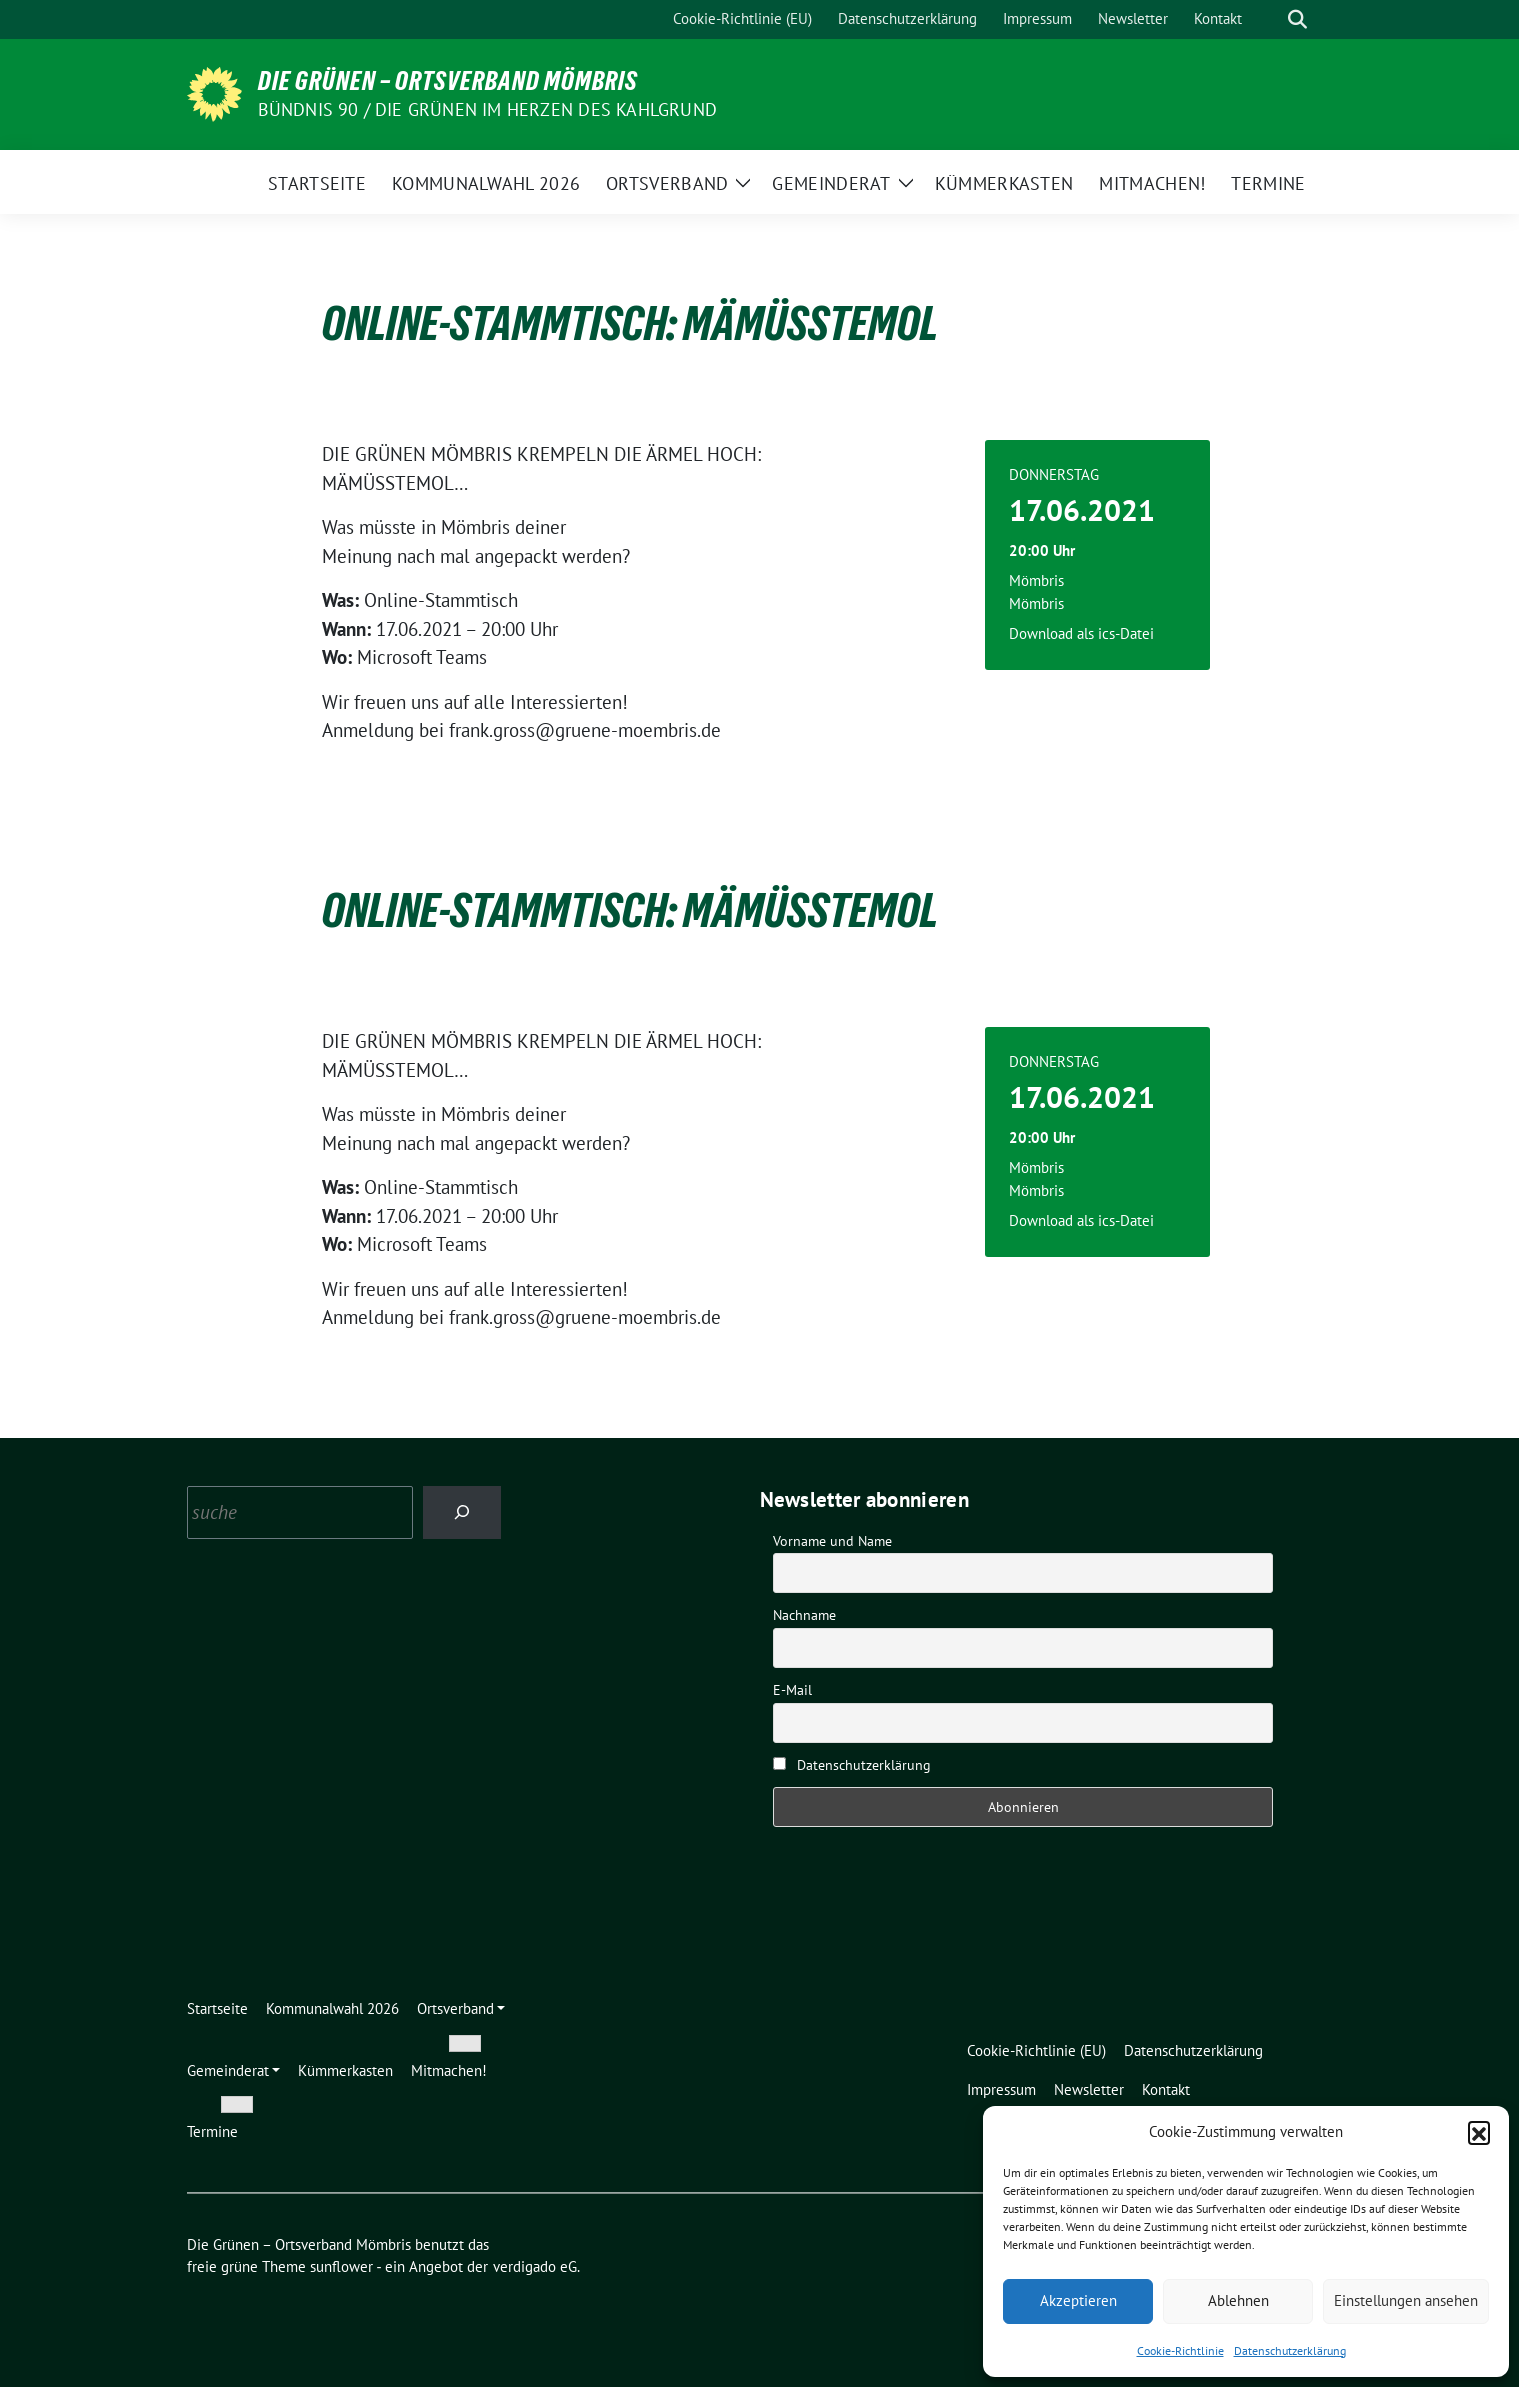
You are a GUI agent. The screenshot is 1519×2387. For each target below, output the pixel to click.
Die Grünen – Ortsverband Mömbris (448, 81)
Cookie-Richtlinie (1180, 2350)
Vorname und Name (832, 1541)
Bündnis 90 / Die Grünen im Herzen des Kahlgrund (487, 109)
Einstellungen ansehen (1406, 2300)
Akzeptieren (1078, 2300)
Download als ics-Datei (1081, 633)
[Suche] (1269, 19)
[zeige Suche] (1297, 19)
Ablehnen (1238, 2300)
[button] (1479, 2132)
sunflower (341, 2266)
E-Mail (792, 1690)
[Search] (462, 1512)
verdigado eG (535, 2266)
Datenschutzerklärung (1290, 2350)
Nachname (804, 1615)
